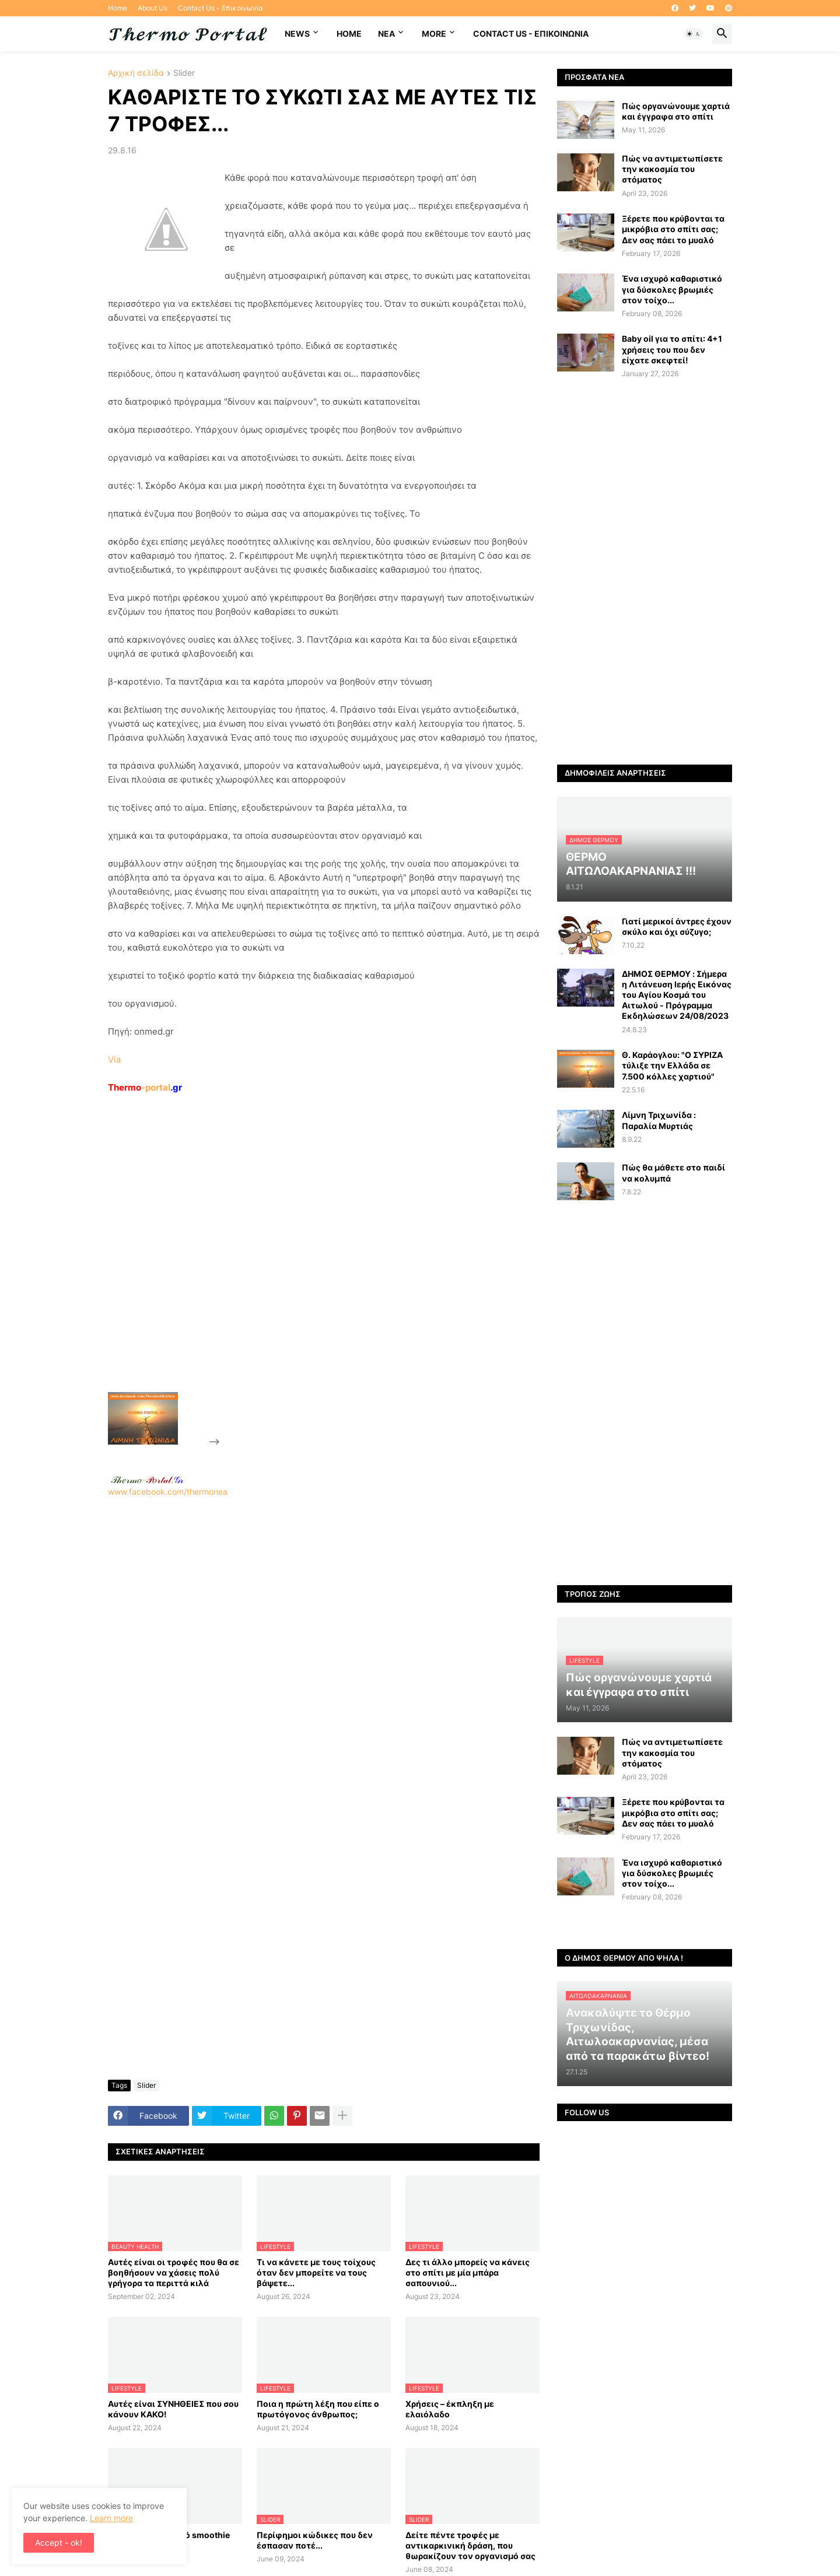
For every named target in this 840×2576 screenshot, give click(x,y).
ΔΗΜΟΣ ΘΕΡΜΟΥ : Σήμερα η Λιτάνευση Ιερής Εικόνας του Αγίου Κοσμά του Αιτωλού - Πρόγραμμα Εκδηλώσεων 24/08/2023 (677, 995)
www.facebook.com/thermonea (324, 1646)
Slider (184, 73)
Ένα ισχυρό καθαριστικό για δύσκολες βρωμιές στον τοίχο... (672, 289)
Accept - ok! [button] (58, 2542)
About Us (152, 7)
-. (147, 1479)
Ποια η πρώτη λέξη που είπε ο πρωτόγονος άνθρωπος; (318, 2409)
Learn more (111, 2518)
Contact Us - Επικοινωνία (220, 7)
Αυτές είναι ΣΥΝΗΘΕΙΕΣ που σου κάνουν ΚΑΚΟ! (173, 2409)
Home (117, 7)
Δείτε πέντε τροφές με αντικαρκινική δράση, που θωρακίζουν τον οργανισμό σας (470, 2545)
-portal (145, 1087)
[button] (694, 34)
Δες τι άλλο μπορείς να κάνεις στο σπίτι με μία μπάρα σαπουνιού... (467, 2272)
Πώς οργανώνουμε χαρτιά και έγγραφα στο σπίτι (676, 111)
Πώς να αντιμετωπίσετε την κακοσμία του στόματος (672, 168)
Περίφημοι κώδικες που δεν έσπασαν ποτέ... (315, 2540)
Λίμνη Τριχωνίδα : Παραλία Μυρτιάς (659, 1120)
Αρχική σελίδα (136, 73)
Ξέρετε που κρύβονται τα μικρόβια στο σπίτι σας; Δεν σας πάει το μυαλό (673, 228)
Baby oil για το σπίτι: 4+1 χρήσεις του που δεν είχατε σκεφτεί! (672, 349)
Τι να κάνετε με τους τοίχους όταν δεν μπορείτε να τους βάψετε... (316, 2272)
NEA (386, 33)
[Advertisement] (309, 1270)
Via (114, 1059)
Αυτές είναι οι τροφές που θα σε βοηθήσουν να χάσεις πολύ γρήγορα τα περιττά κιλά (173, 2272)
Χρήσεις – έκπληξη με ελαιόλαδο (449, 2409)
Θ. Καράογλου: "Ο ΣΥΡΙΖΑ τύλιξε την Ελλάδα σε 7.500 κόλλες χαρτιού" (672, 1065)
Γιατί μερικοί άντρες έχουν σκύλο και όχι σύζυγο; (677, 926)
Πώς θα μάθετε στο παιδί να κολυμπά (673, 1172)
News (297, 33)
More (434, 33)
